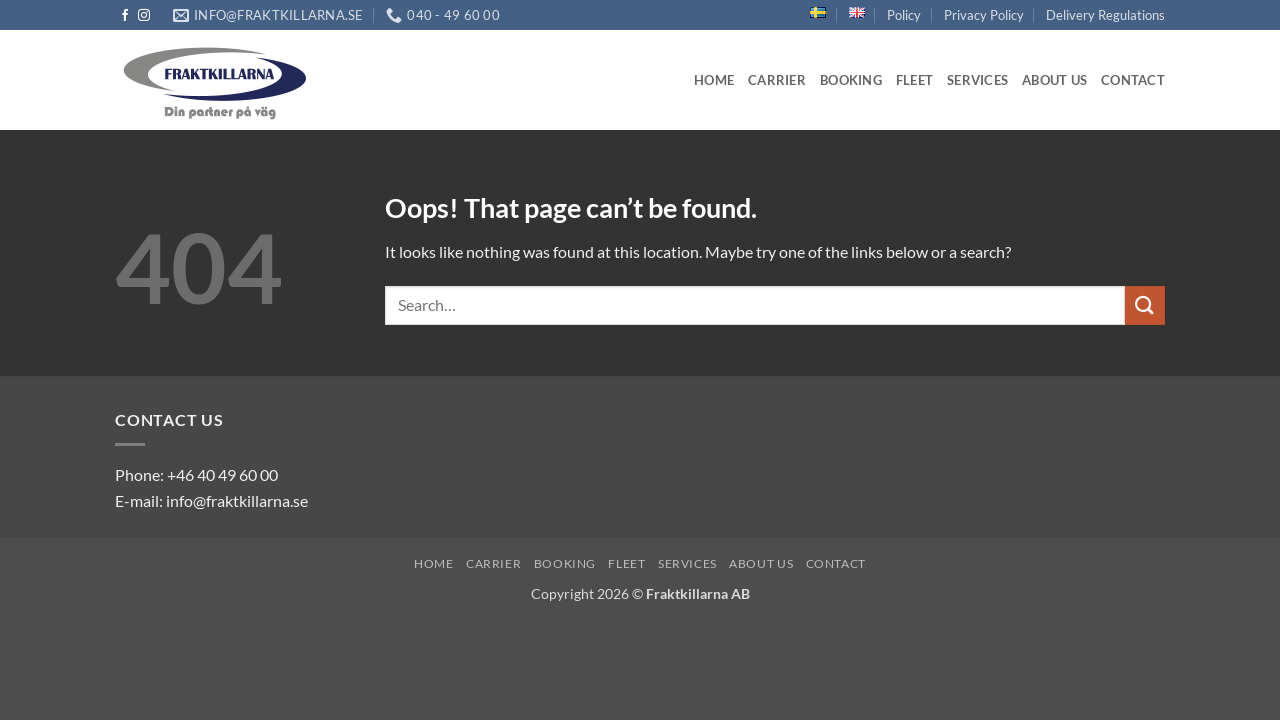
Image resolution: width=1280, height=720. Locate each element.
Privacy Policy (984, 15)
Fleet (914, 80)
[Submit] (1145, 305)
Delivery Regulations (1105, 15)
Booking (851, 80)
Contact (1133, 80)
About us (1054, 80)
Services (977, 80)
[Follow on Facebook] (125, 16)
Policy (904, 15)
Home (714, 80)
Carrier (777, 80)
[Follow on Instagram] (144, 16)
